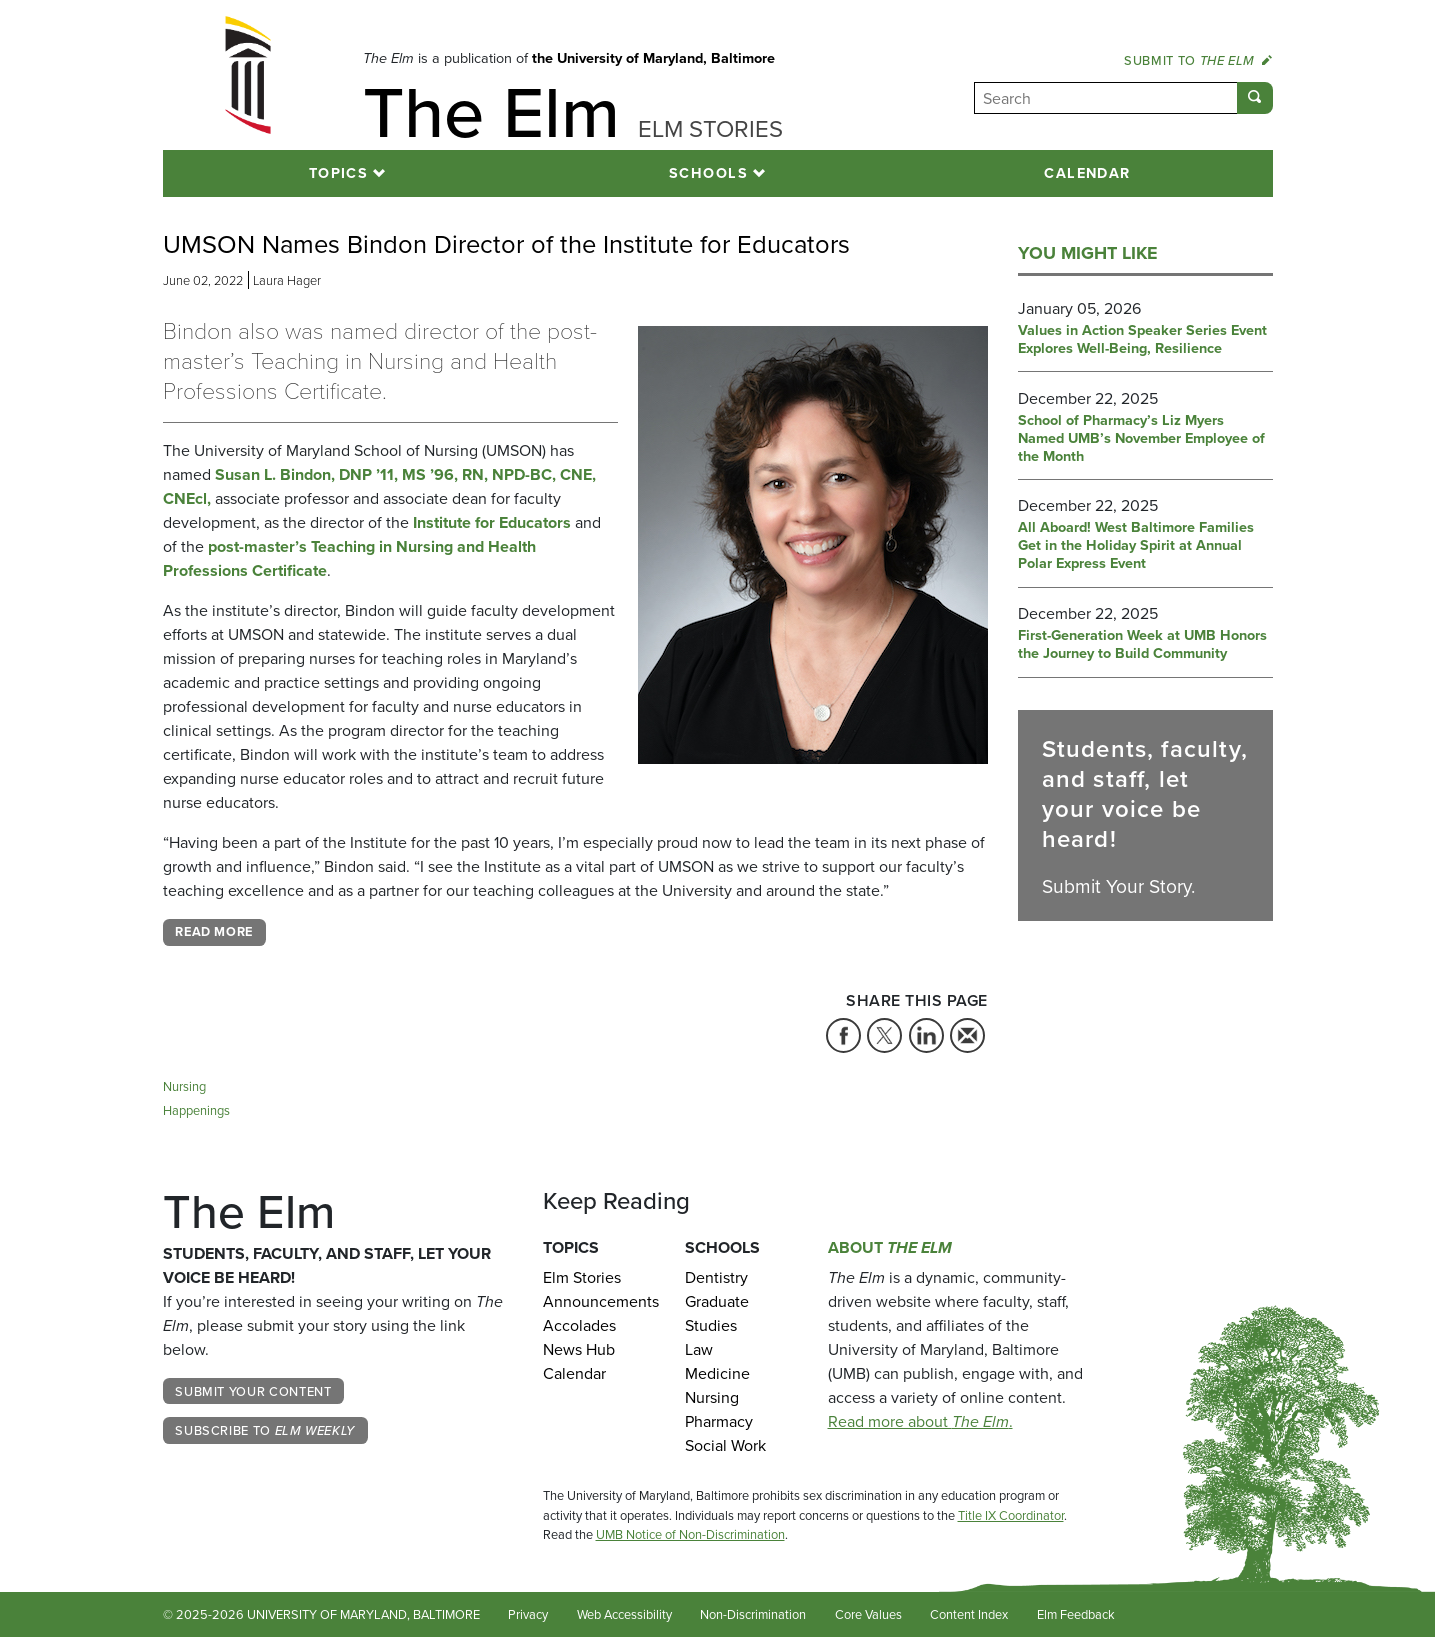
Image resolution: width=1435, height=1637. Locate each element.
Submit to (1198, 60)
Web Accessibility (624, 1614)
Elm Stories (582, 1277)
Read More (214, 931)
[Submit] (1255, 98)
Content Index (969, 1614)
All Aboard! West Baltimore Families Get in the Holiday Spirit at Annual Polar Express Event (1136, 546)
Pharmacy (719, 1421)
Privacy (528, 1614)
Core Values (868, 1614)
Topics (339, 173)
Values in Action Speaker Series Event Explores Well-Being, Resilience (1142, 340)
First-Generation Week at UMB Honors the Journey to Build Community (1142, 645)
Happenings (196, 1110)
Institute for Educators (492, 522)
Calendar (1087, 173)
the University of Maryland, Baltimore (653, 58)
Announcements (599, 1301)
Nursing (184, 1086)
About (890, 1247)
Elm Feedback (1076, 1614)
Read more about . (920, 1421)
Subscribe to (265, 1430)
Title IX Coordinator (1011, 1515)
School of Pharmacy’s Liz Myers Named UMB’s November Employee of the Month (1141, 439)
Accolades (579, 1325)
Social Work (725, 1445)
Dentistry (716, 1277)
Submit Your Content (253, 1391)
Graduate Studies (717, 1313)
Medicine (717, 1373)
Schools (708, 173)
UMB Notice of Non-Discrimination (690, 1534)
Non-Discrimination (753, 1614)
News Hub (579, 1349)
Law (699, 1349)
